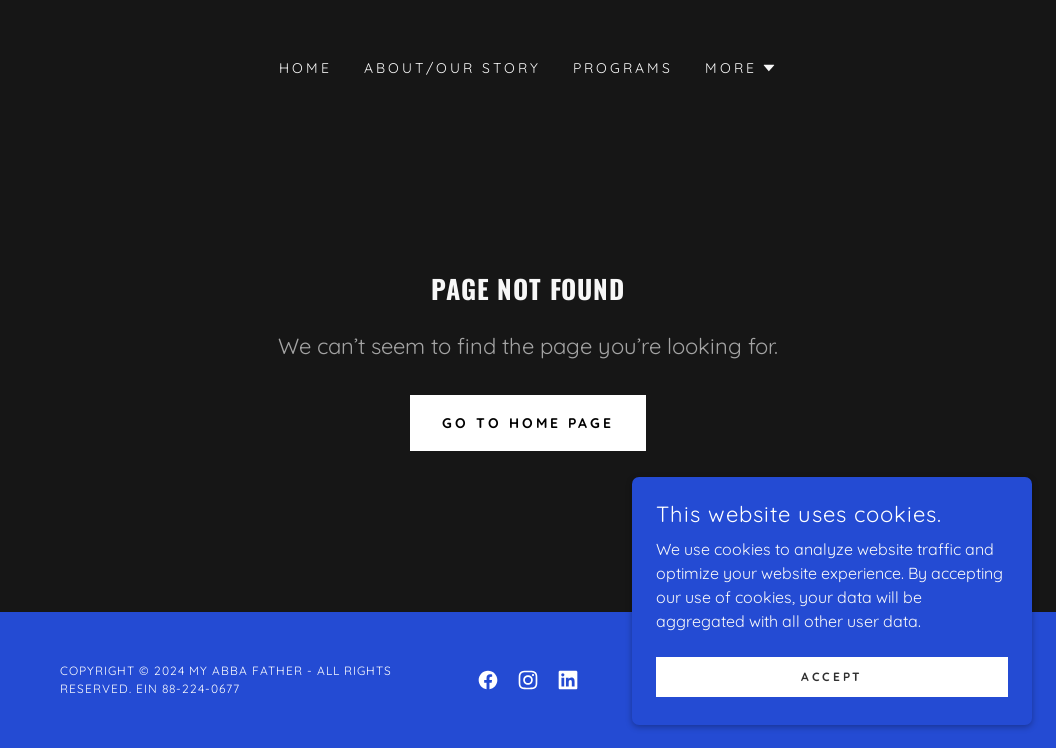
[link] (488, 680)
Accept (831, 676)
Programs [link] (623, 68)
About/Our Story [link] (452, 68)
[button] (741, 68)
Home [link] (305, 68)
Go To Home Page (528, 423)
